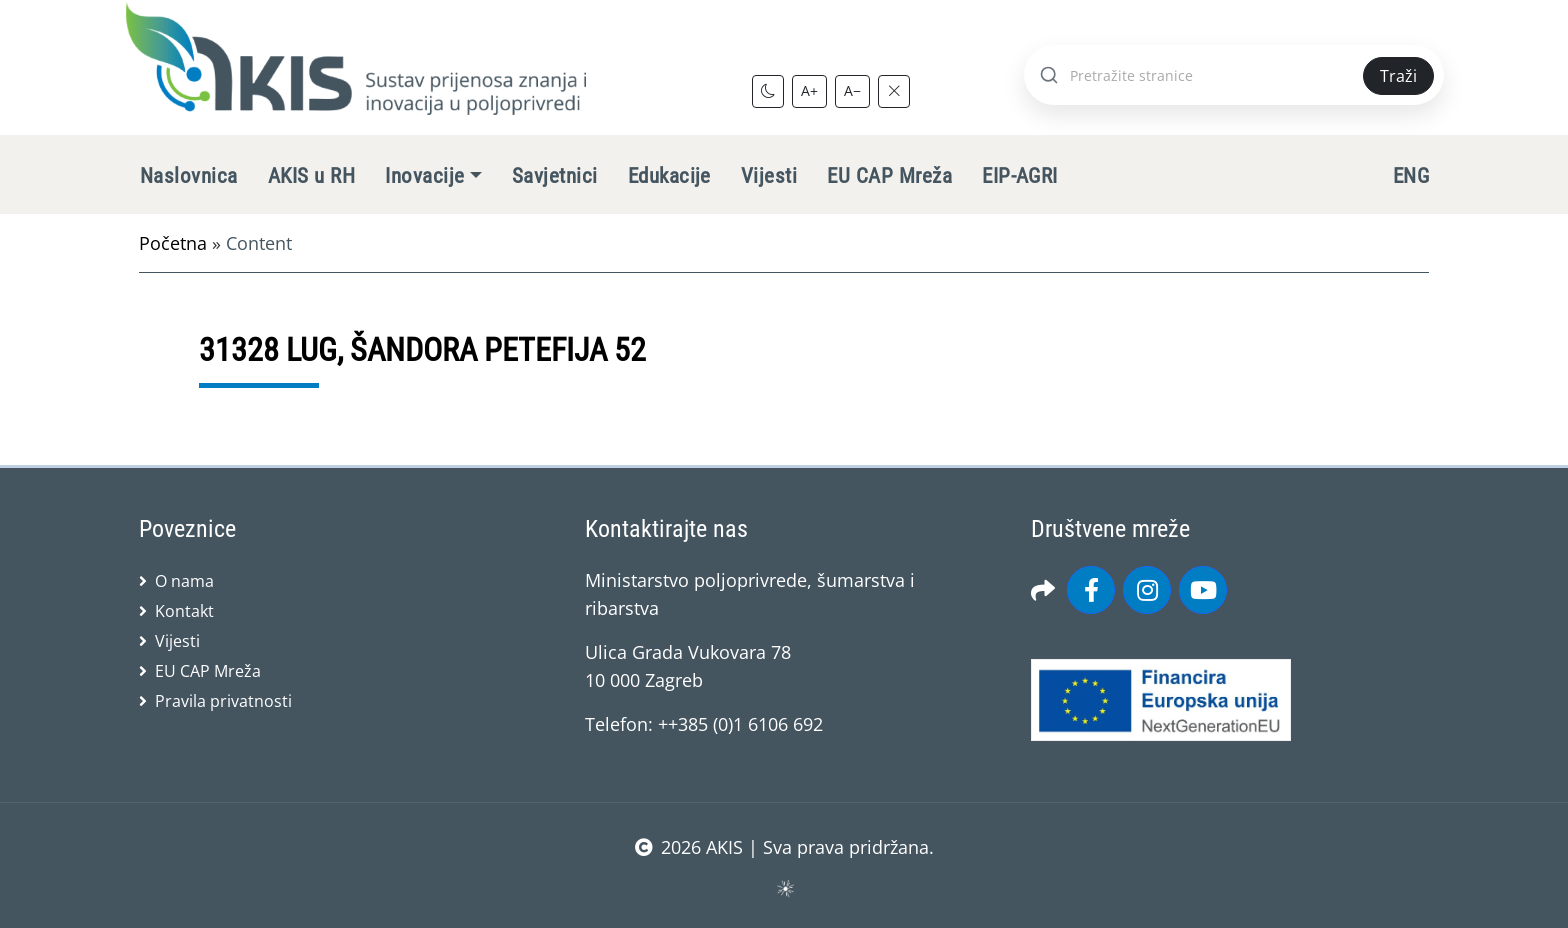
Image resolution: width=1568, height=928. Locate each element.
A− (852, 90)
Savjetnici (555, 176)
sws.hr (784, 887)
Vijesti (769, 176)
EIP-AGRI (1020, 176)
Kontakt (184, 611)
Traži (1398, 76)
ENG (1411, 176)
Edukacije (669, 176)
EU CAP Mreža (889, 176)
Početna (173, 243)
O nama (184, 581)
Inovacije (424, 176)
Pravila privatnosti (223, 701)
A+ (809, 90)
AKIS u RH (311, 176)
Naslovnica (189, 176)
